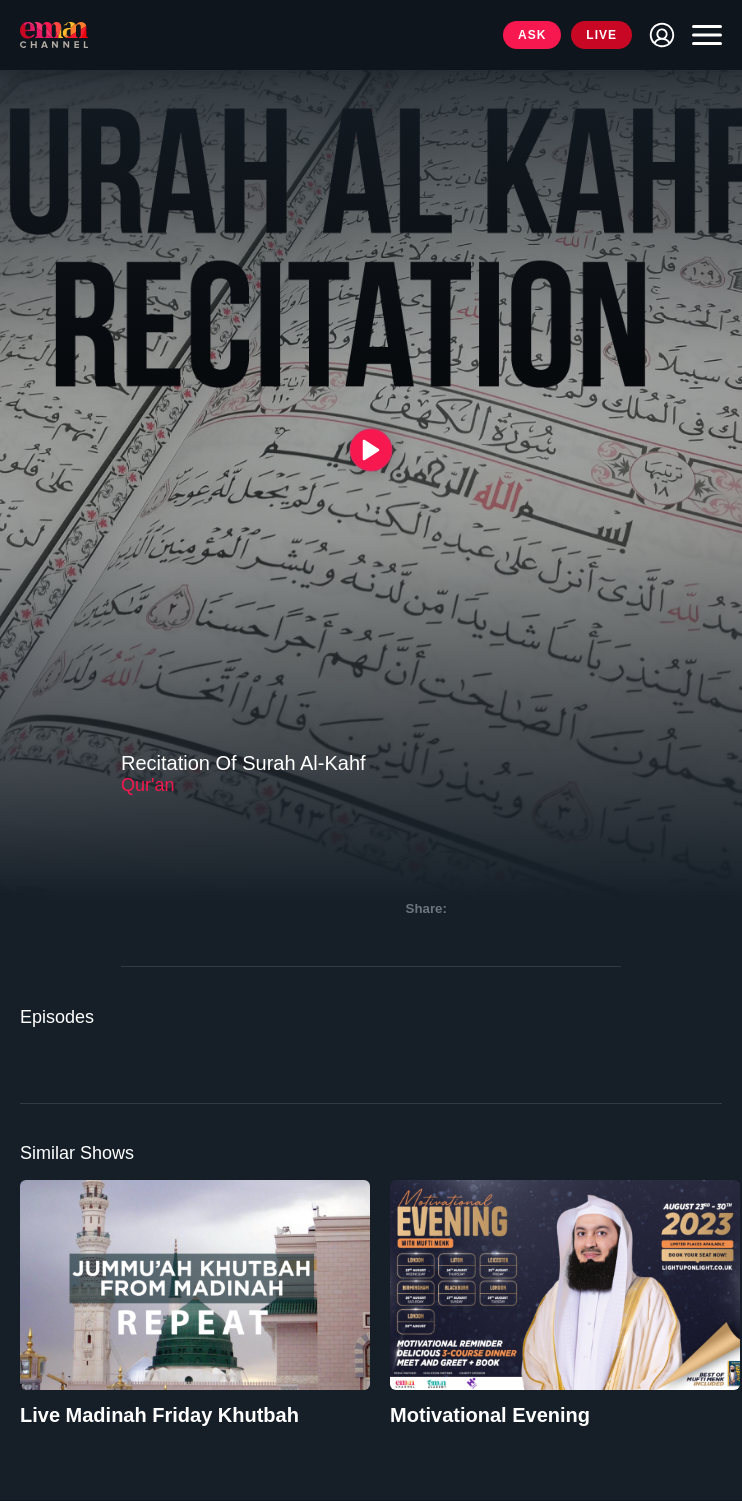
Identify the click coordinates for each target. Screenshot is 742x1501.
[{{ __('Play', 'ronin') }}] (371, 450)
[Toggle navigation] (702, 35)
